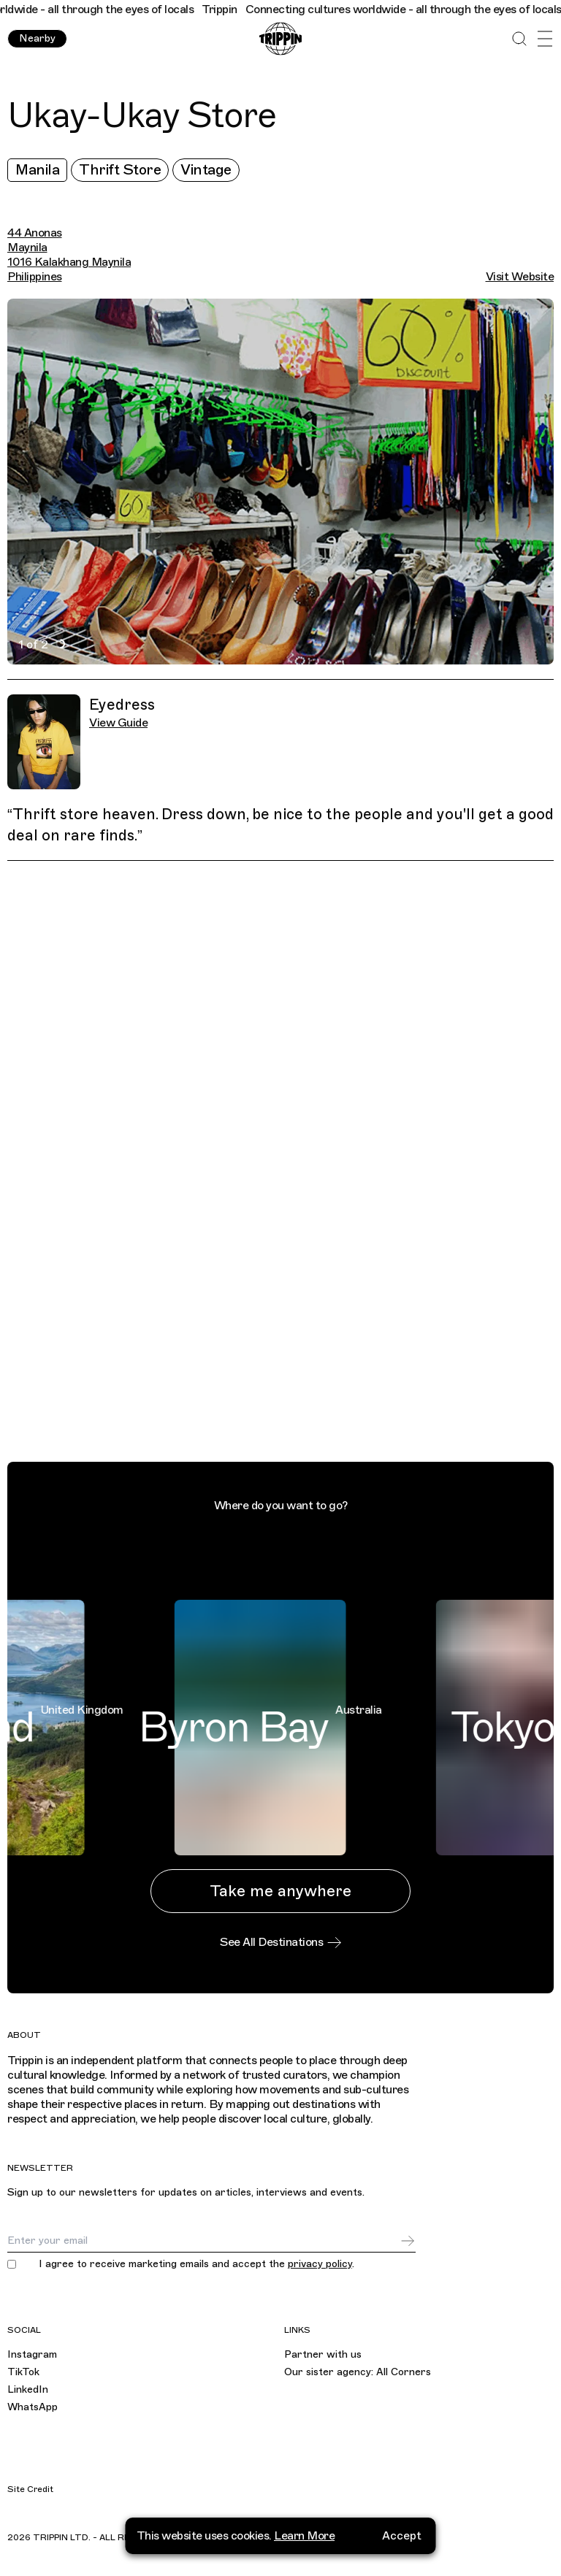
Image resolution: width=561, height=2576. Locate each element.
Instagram (32, 2354)
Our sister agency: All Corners (357, 2372)
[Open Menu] (544, 39)
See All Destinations (280, 1942)
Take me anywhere (280, 1891)
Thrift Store (120, 170)
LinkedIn (27, 2389)
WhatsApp (32, 2407)
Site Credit (30, 2489)
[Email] (203, 2241)
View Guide (118, 723)
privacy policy (320, 2264)
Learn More (304, 2536)
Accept (401, 2536)
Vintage (206, 170)
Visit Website (520, 276)
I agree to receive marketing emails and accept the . (196, 2264)
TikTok (23, 2372)
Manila (37, 170)
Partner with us (323, 2354)
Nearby (37, 38)
